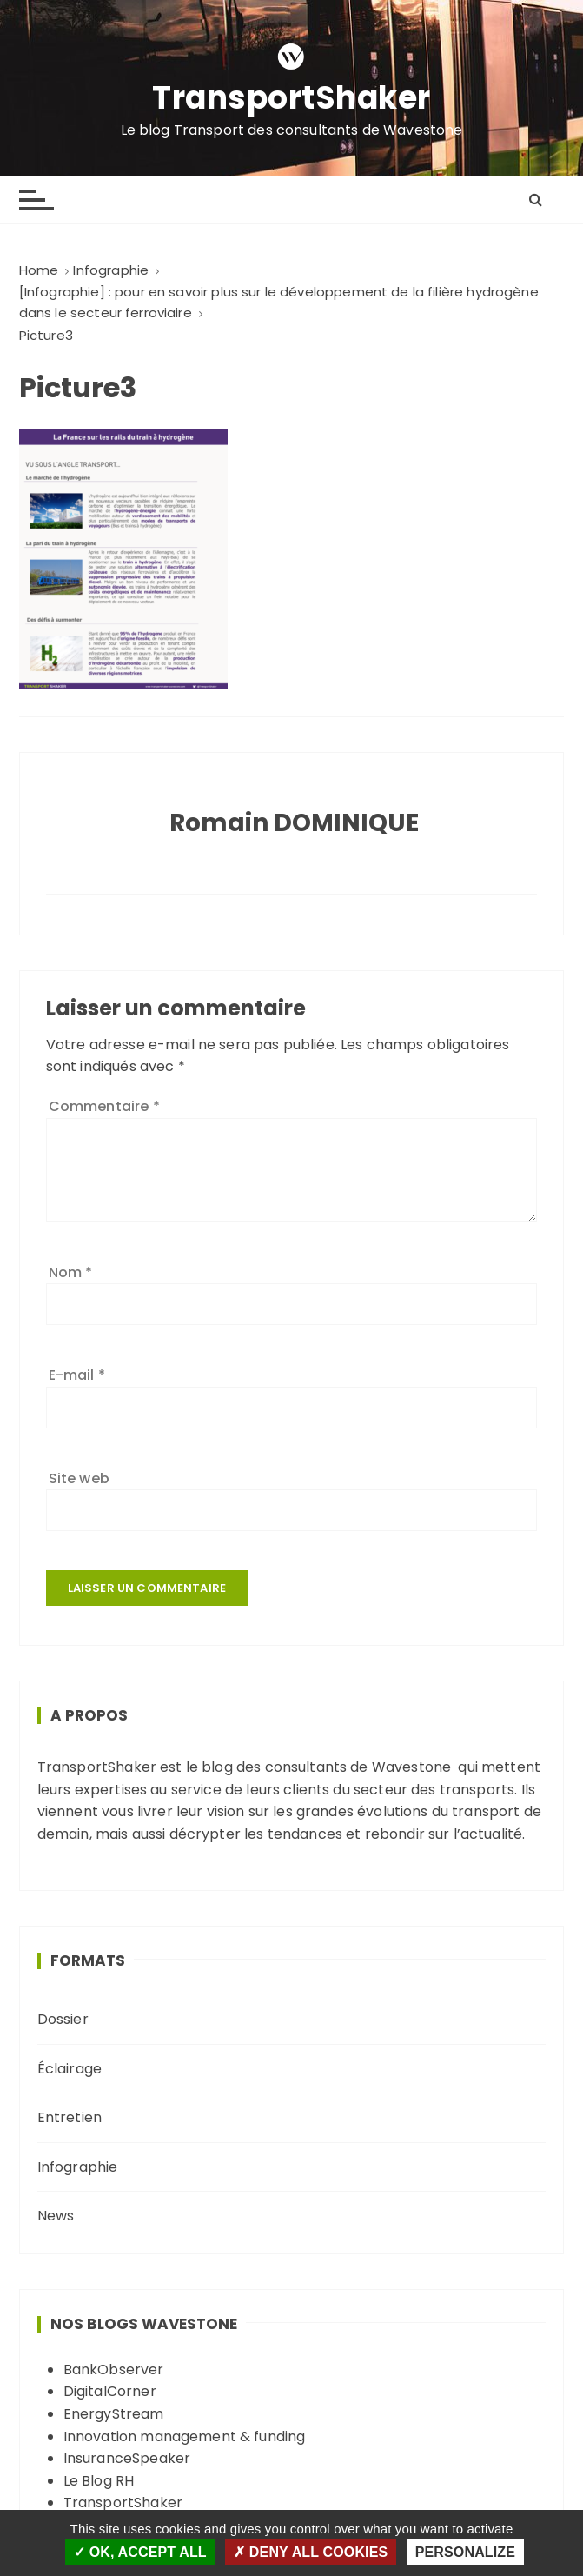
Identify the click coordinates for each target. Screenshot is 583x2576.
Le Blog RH (99, 2481)
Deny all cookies (311, 2552)
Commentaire (104, 1106)
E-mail (77, 1375)
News (56, 2216)
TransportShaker (291, 98)
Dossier (63, 2019)
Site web (79, 1478)
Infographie (77, 2167)
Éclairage (69, 2069)
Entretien (69, 2117)
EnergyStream (113, 2414)
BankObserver (113, 2370)
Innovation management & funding (184, 2436)
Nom (71, 1272)
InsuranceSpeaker (126, 2458)
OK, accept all (140, 2552)
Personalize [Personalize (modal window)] (465, 2552)
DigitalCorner (109, 2391)
